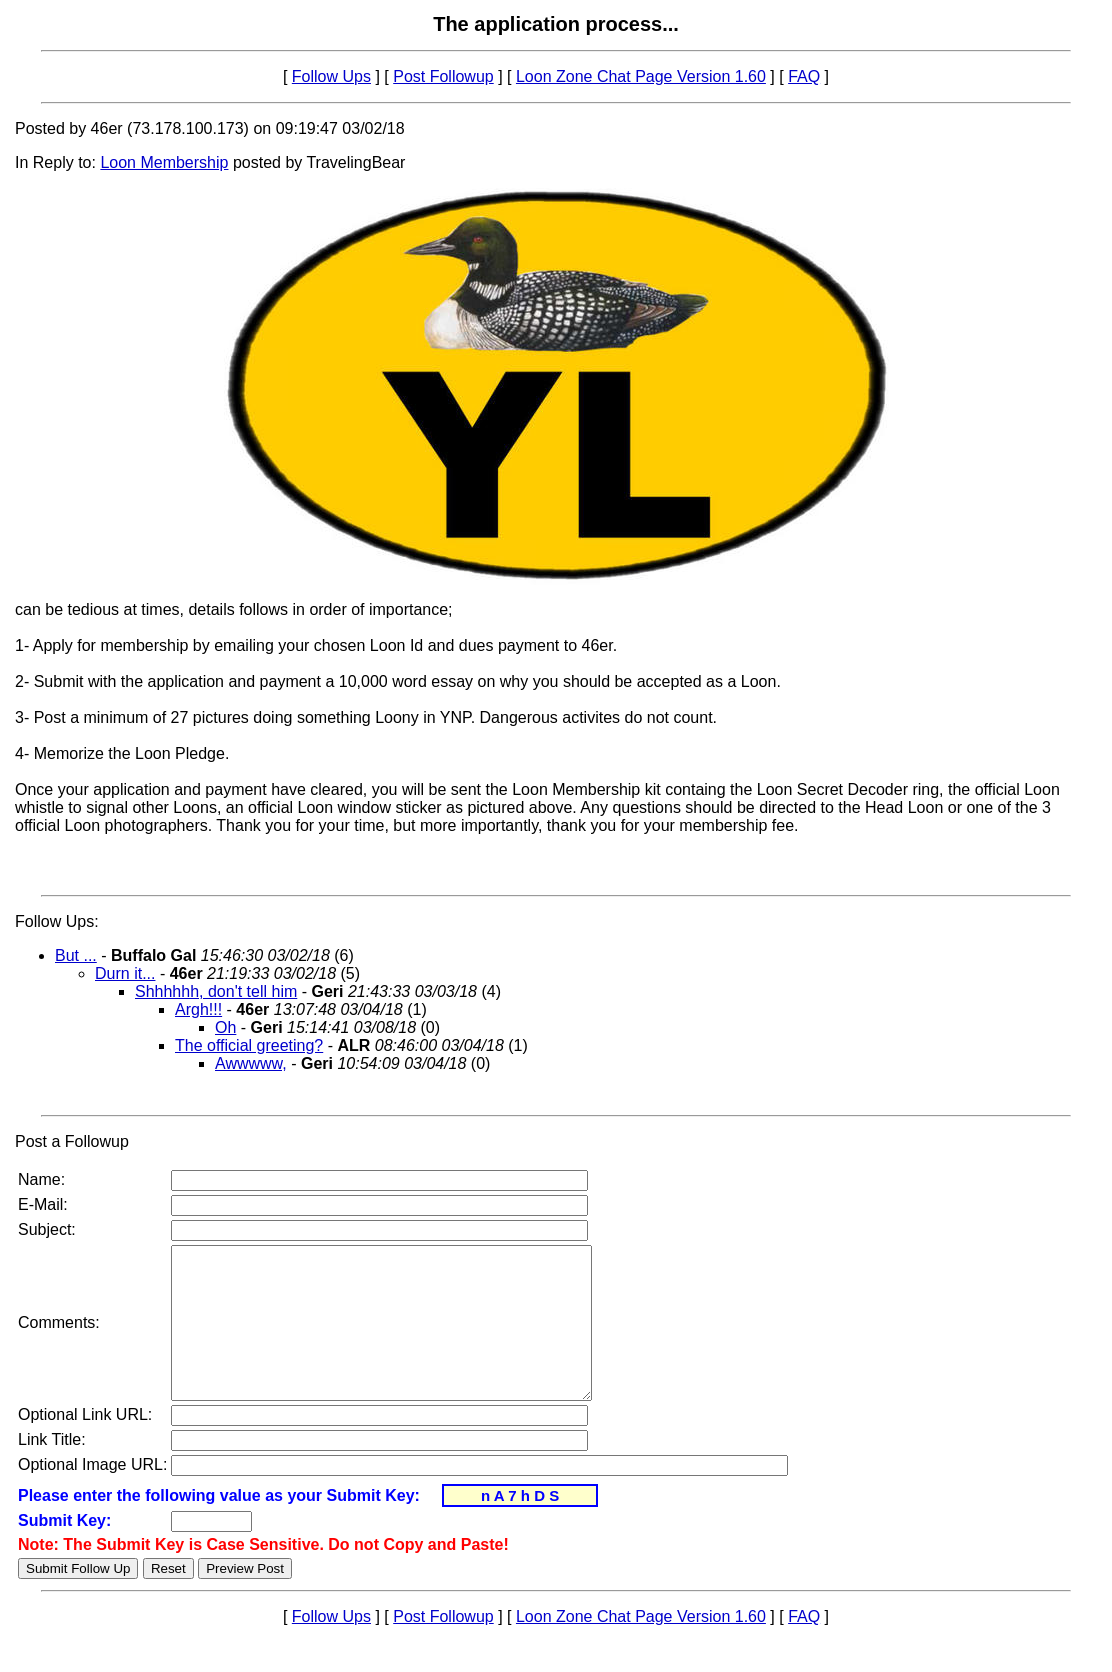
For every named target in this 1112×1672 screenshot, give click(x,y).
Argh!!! (198, 1009)
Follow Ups (331, 76)
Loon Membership (164, 162)
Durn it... (125, 973)
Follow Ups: (57, 921)
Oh (225, 1027)
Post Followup (443, 76)
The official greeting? (249, 1045)
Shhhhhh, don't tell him (216, 991)
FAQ (804, 76)
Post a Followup (72, 1141)
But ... (76, 955)
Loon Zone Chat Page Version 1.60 (641, 76)
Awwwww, (251, 1063)
